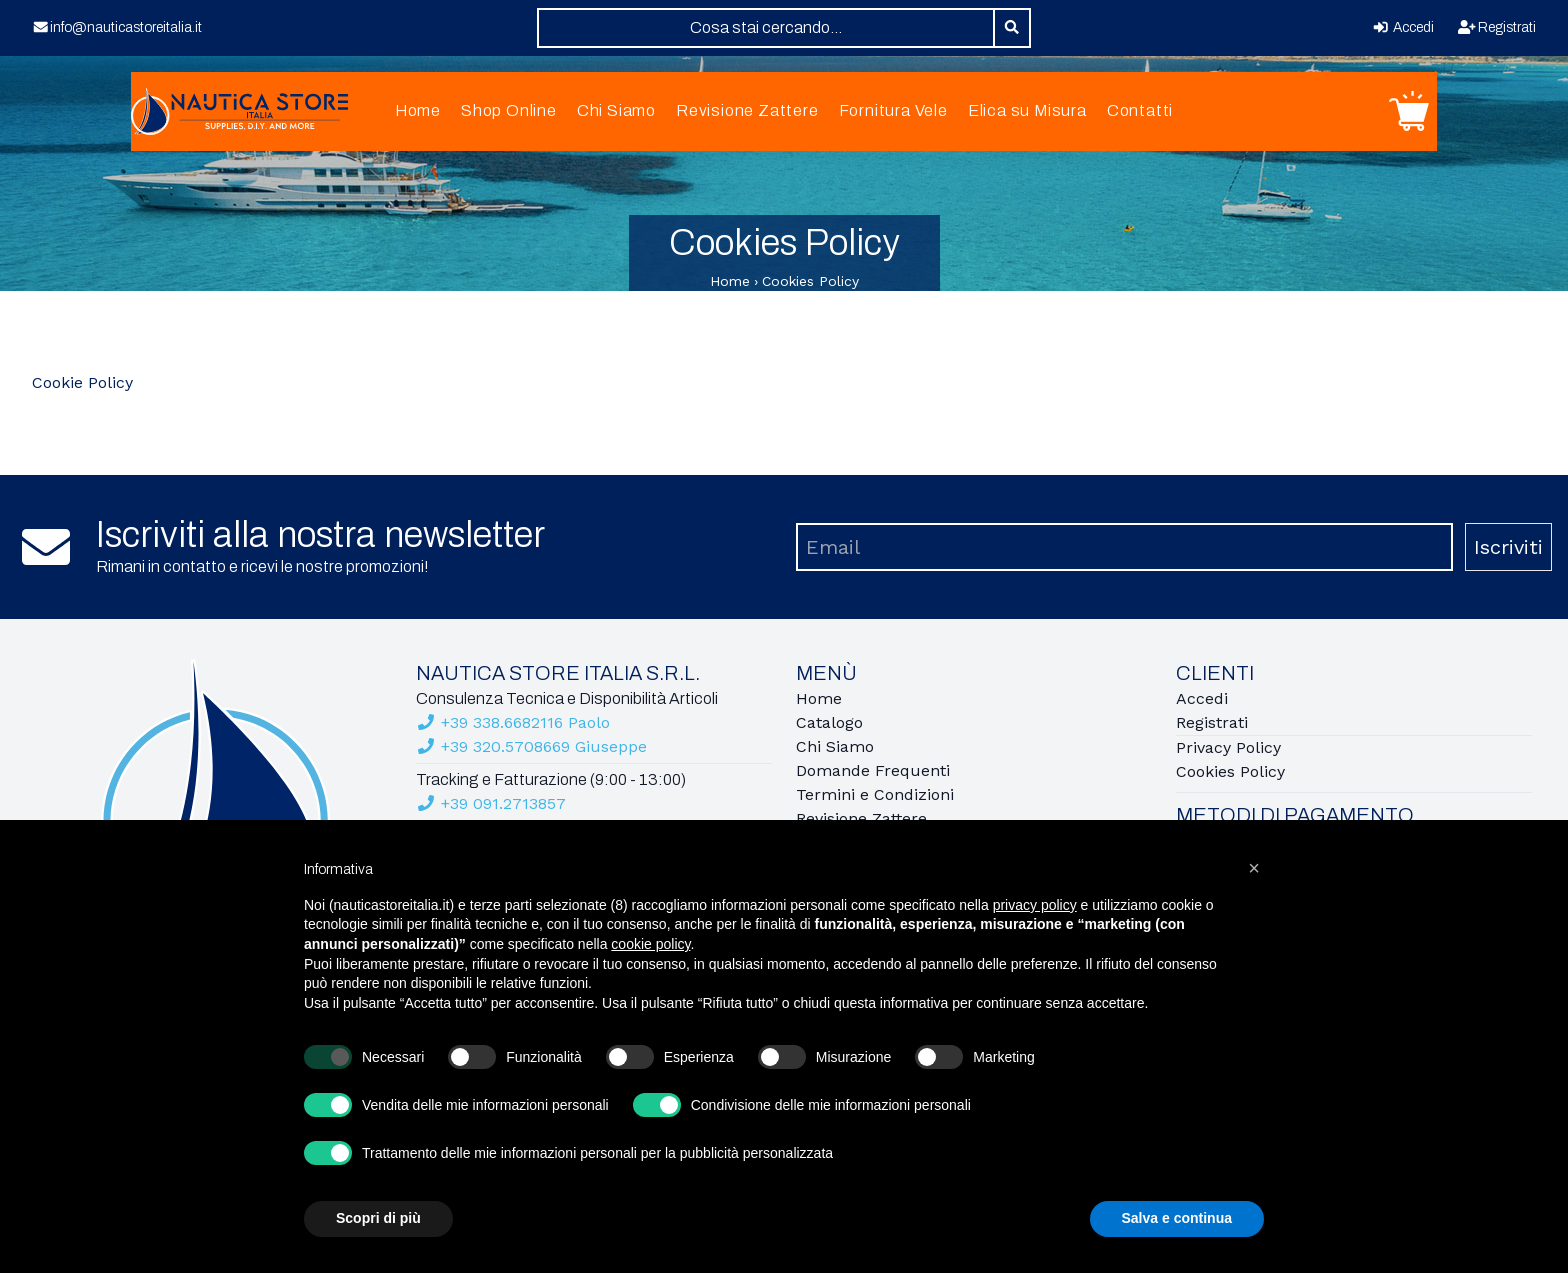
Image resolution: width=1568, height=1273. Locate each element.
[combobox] (766, 28)
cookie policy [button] (650, 944)
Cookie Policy (82, 382)
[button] (1254, 868)
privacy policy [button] (1035, 905)
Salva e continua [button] (1177, 1218)
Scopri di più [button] (378, 1218)
